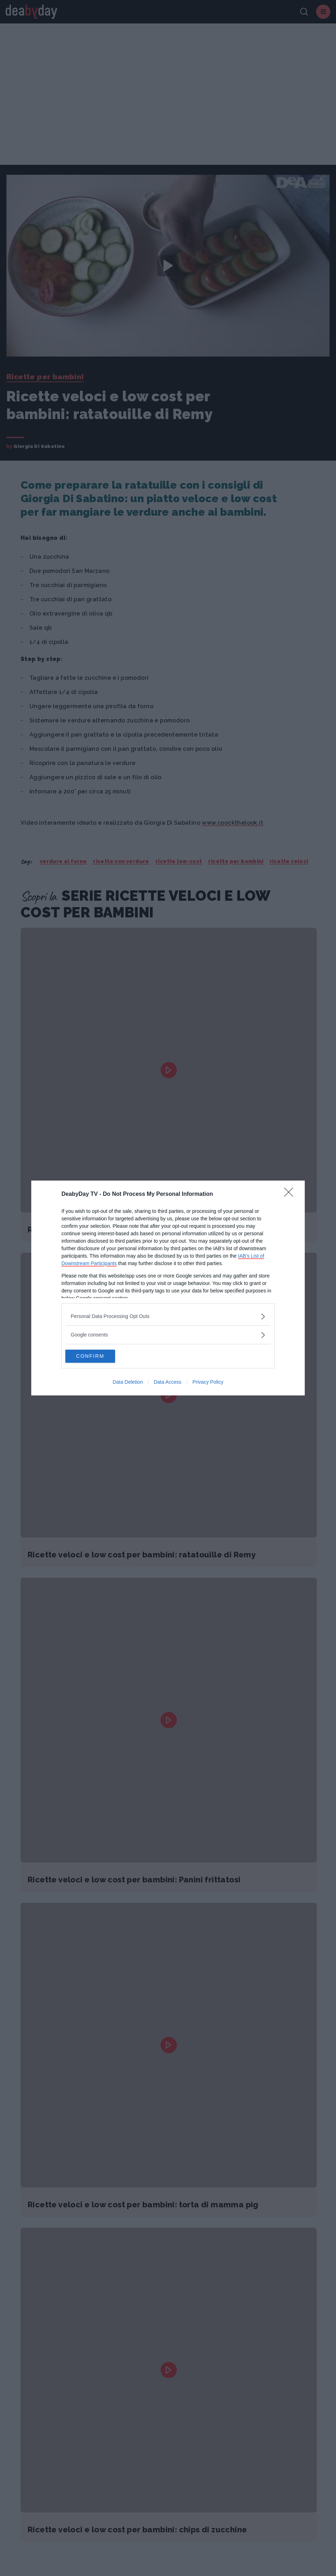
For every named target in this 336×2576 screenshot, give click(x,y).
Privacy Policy (208, 1382)
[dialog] (168, 1288)
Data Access (167, 1382)
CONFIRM (99, 1356)
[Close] (291, 1194)
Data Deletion (128, 1382)
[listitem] (168, 1316)
